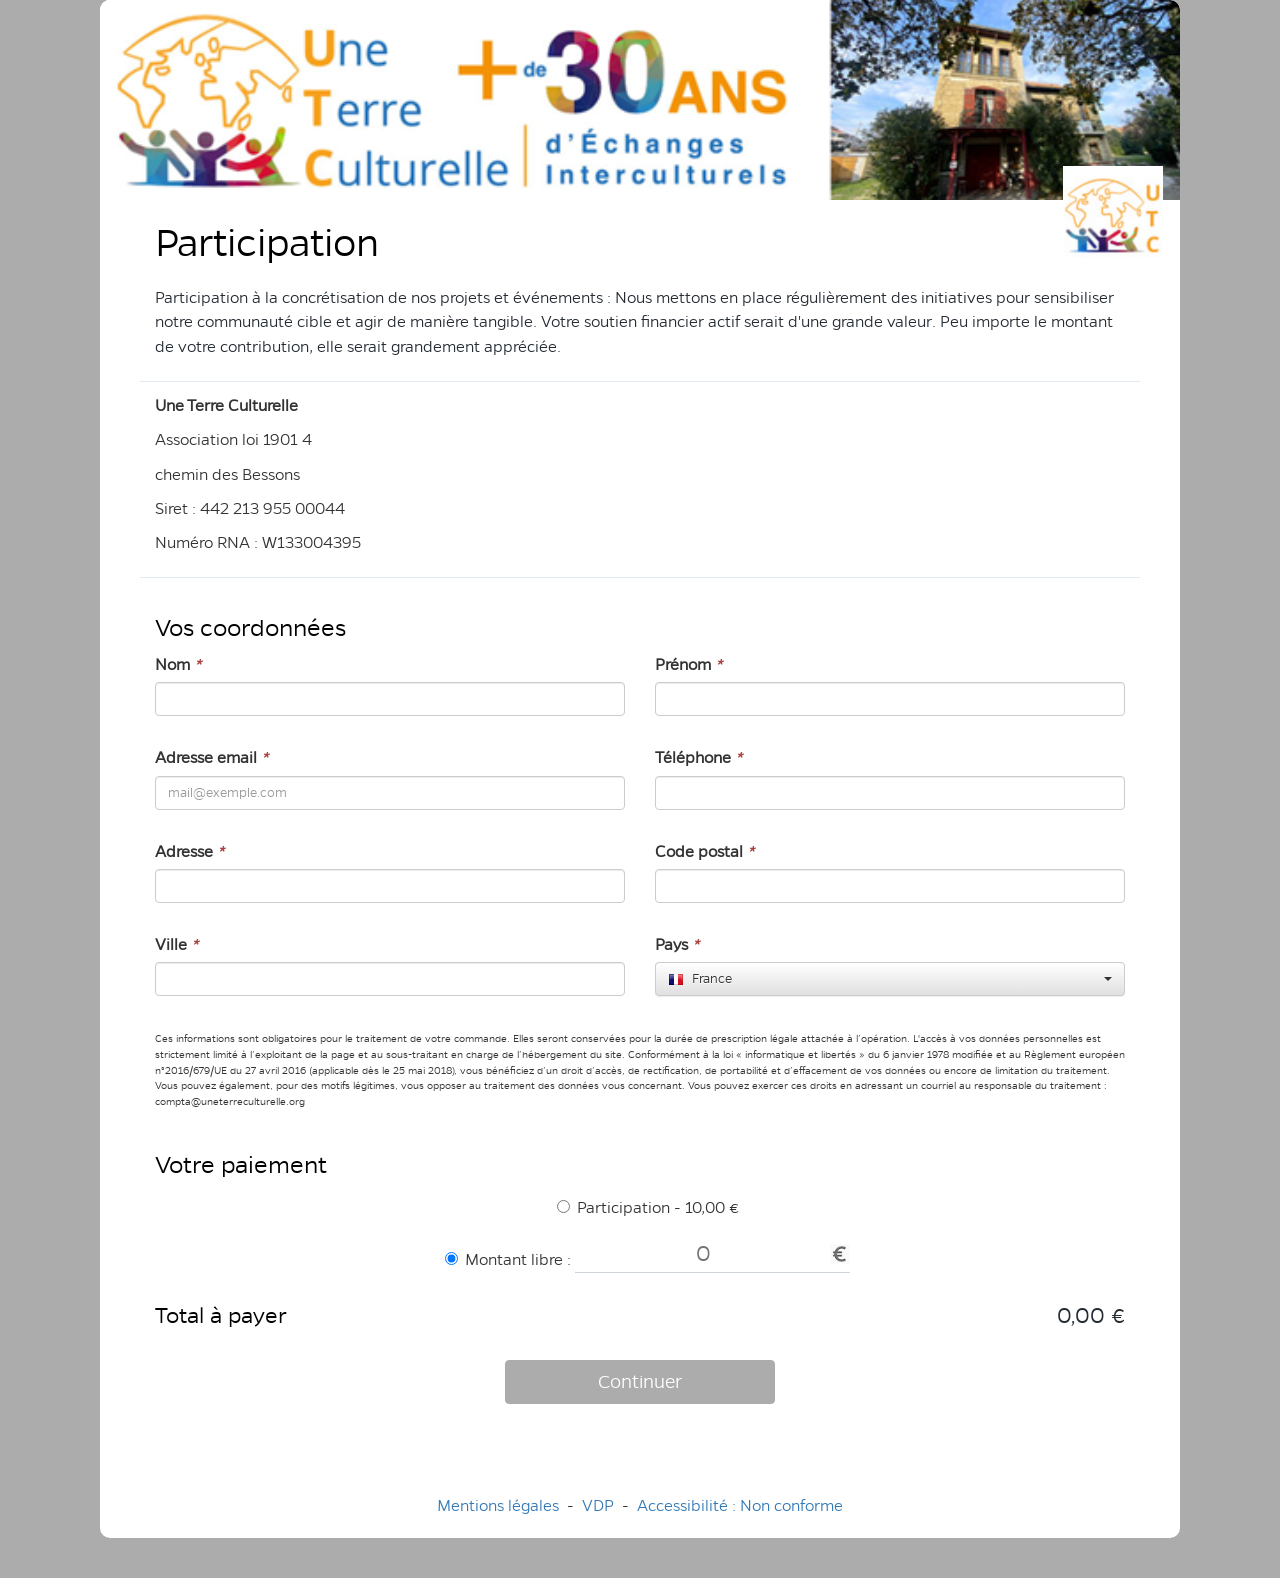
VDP (600, 1505)
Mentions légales (498, 1505)
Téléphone (698, 757)
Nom (178, 664)
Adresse (189, 851)
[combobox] (890, 979)
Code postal (704, 851)
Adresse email (211, 757)
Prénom (688, 664)
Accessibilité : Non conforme (740, 1505)
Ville (176, 944)
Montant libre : (508, 1259)
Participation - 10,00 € (648, 1207)
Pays (677, 944)
